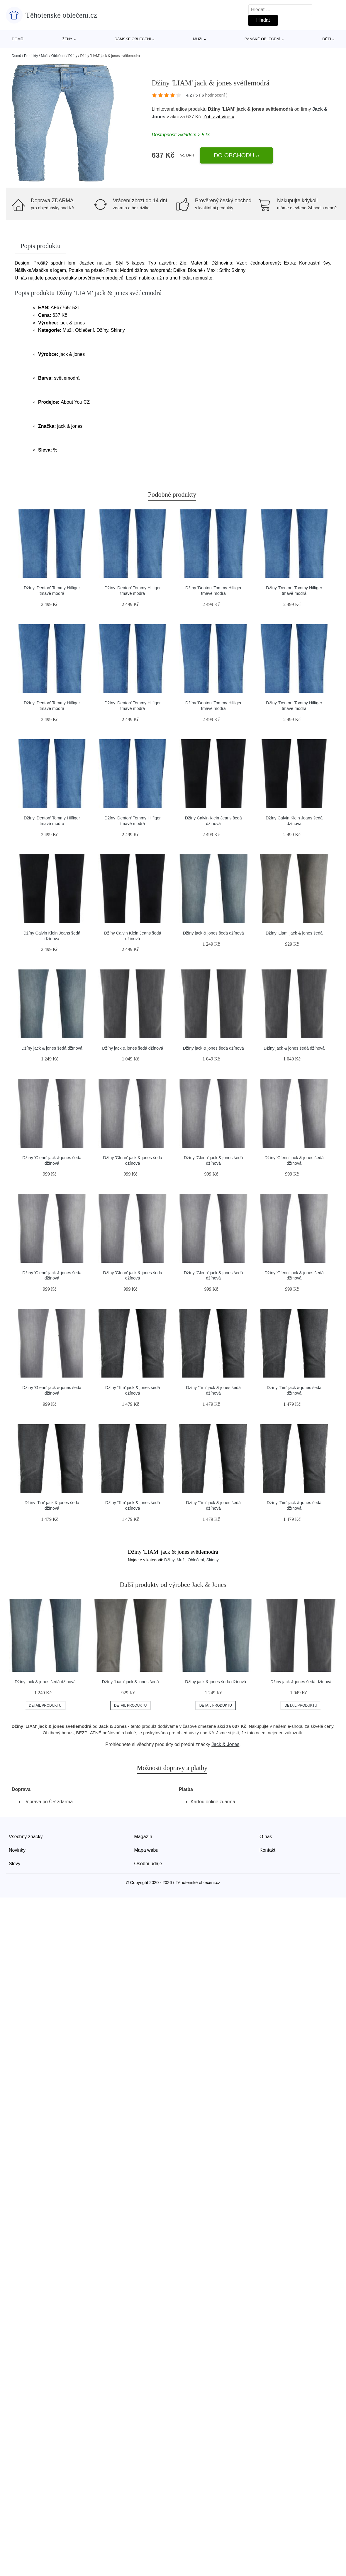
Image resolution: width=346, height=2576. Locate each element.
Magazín (143, 1836)
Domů (17, 39)
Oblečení (58, 56)
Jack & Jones (225, 1744)
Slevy (14, 1863)
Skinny (212, 1560)
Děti (326, 39)
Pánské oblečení (262, 39)
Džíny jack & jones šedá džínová (213, 933)
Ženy (67, 39)
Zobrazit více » (218, 116)
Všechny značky (26, 1836)
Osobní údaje (148, 1863)
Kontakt (267, 1850)
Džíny (72, 56)
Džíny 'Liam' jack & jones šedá (294, 933)
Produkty (31, 56)
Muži (197, 39)
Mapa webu (146, 1850)
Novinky (17, 1850)
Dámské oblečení (132, 39)
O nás (266, 1836)
